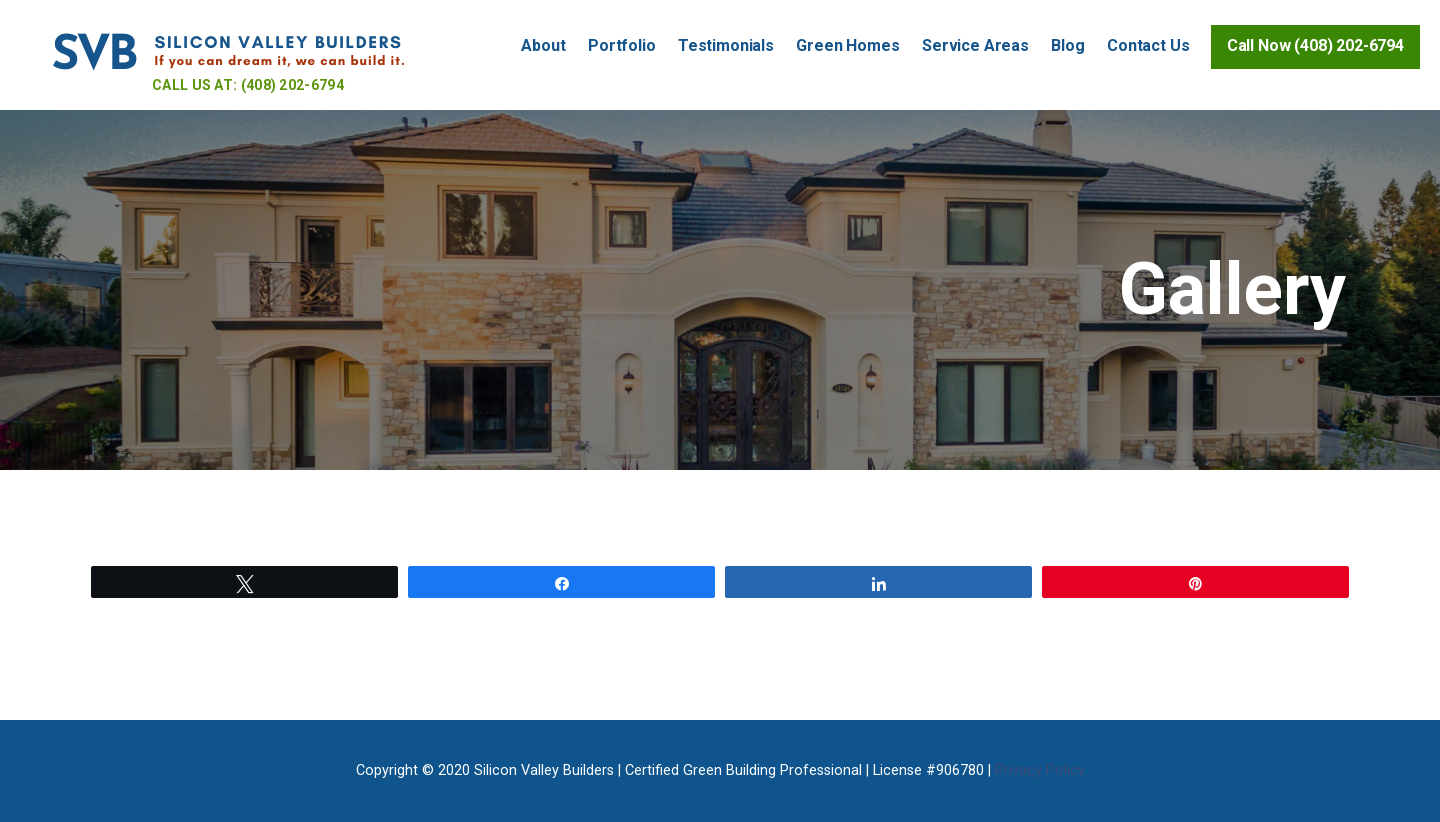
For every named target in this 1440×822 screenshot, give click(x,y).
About (543, 45)
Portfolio (622, 45)
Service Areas (975, 45)
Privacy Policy (1040, 770)
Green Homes (847, 45)
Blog (1067, 45)
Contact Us (1148, 45)
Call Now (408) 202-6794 (1315, 45)
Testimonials (726, 45)
